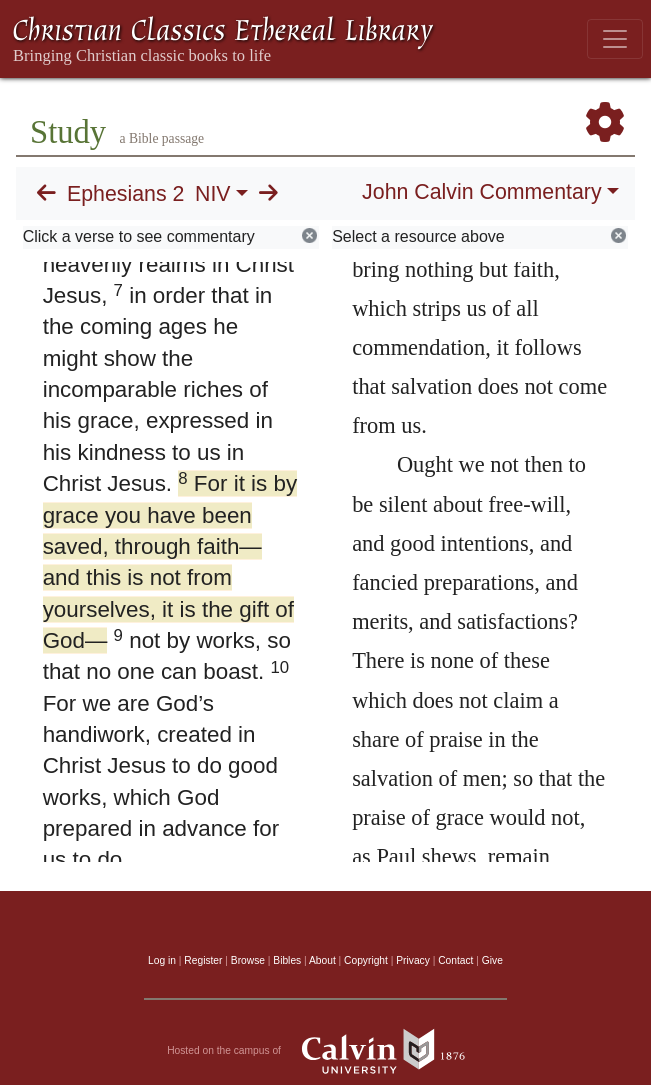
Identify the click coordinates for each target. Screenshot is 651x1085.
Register (203, 960)
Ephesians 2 (125, 194)
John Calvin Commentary (481, 192)
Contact (455, 960)
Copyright (366, 960)
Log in (162, 960)
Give (492, 960)
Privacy (413, 960)
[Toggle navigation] (615, 39)
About (322, 960)
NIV (213, 194)
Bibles (287, 960)
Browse (248, 960)
